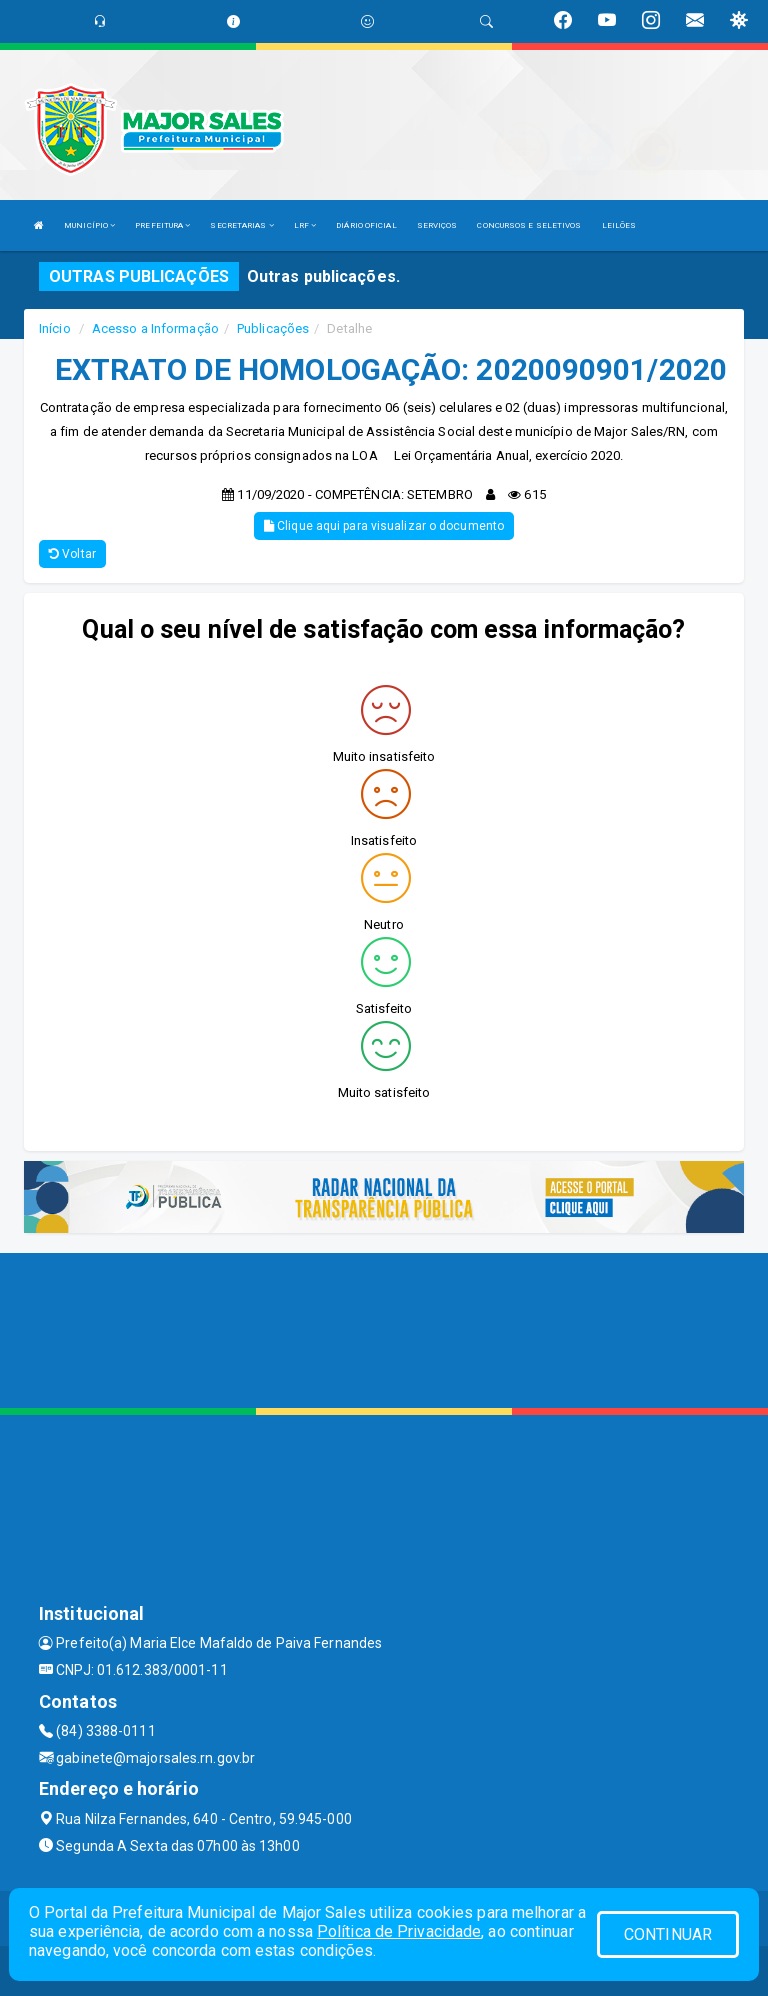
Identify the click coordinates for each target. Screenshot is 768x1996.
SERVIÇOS (437, 225)
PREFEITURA (162, 225)
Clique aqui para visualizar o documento (384, 526)
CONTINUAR (668, 1934)
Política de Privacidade (399, 1931)
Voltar (72, 554)
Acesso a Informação (155, 328)
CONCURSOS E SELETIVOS (529, 225)
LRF (305, 225)
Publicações (273, 328)
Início (55, 328)
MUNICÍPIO (89, 225)
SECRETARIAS (241, 225)
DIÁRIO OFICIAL (366, 225)
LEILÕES (619, 225)
